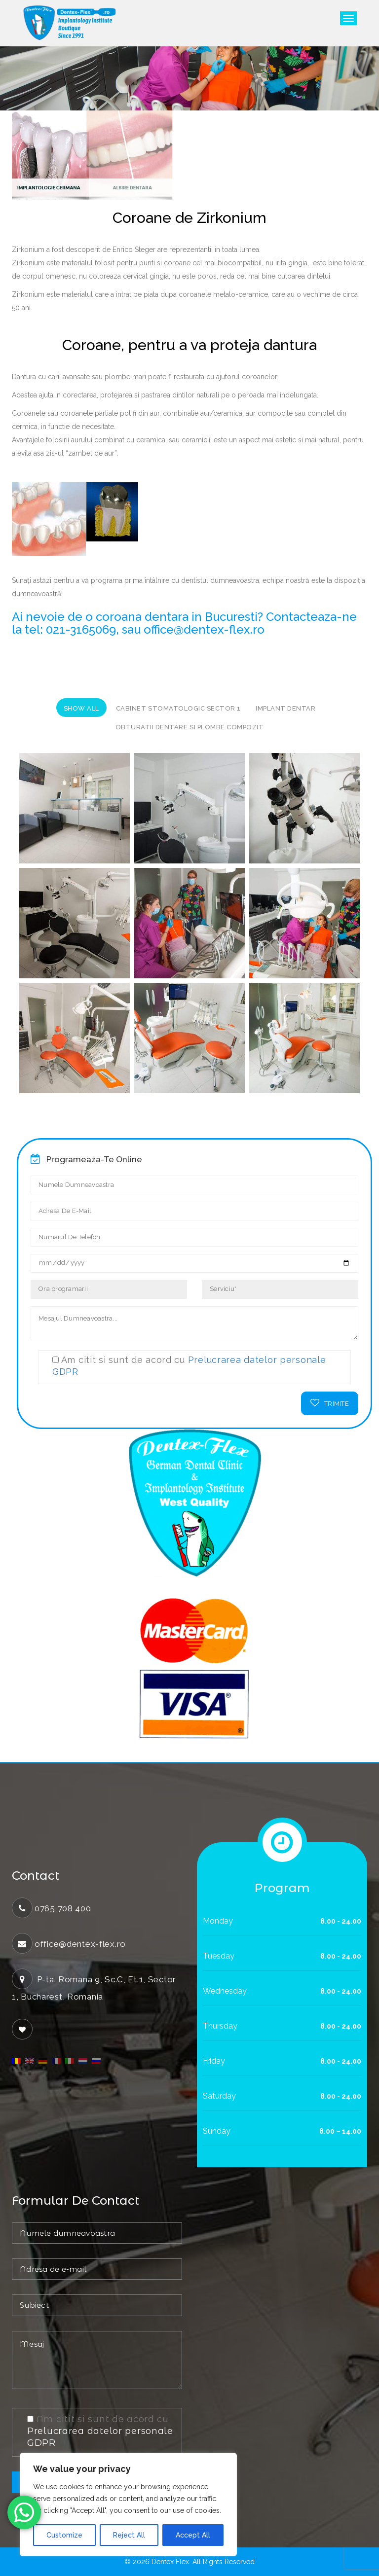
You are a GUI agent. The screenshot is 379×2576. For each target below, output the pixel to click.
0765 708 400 (63, 1908)
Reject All (129, 2535)
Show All (81, 708)
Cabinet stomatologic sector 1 (178, 708)
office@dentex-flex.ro (80, 1944)
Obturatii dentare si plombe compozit (189, 727)
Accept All (193, 2535)
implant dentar (285, 708)
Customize (64, 2535)
